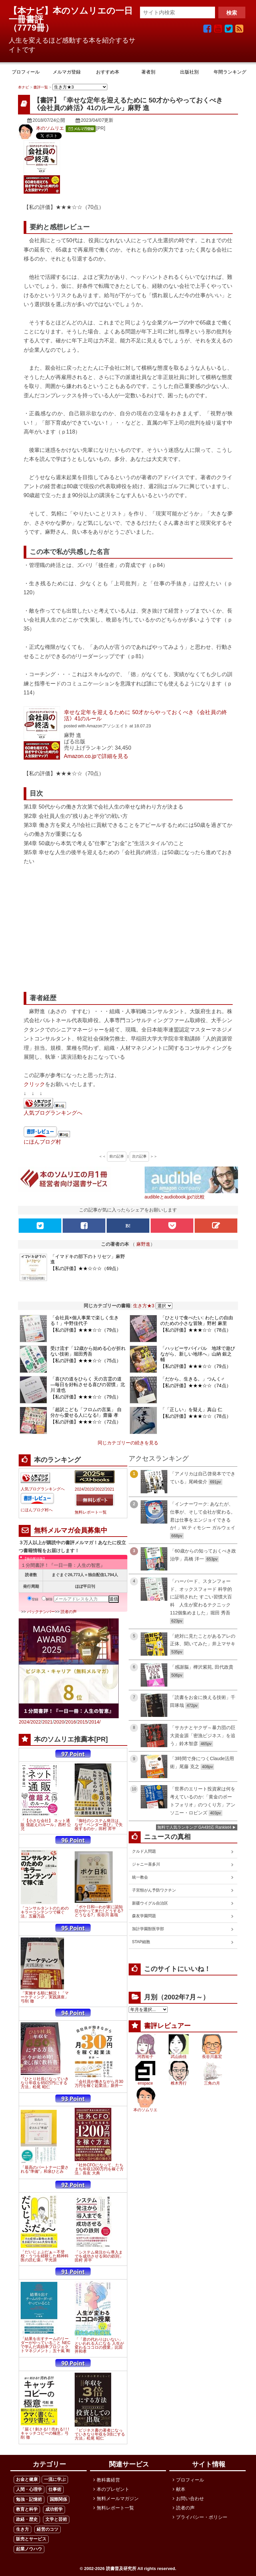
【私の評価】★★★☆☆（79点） (85, 1330)
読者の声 (69, 1611)
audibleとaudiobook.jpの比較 (175, 1196)
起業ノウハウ (29, 2548)
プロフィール (190, 2480)
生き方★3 (143, 1305)
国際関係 (58, 2499)
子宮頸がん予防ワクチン (154, 1890)
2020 (59, 1722)
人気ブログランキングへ (53, 1113)
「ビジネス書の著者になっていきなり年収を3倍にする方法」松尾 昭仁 (100, 2434)
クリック (34, 1084)
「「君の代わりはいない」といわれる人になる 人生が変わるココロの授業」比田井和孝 (99, 2345)
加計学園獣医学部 (148, 1929)
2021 (109, 1489)
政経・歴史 (27, 2519)
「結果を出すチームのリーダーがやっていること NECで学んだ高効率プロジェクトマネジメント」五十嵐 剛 (45, 2345)
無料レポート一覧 (91, 1512)
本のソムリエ (50, 128)
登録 (32, 1599)
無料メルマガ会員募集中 (70, 1530)
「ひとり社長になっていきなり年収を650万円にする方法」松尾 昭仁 (45, 2083)
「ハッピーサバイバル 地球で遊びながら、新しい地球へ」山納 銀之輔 (197, 1354)
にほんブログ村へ (37, 1510)
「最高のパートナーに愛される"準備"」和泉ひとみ (45, 2169)
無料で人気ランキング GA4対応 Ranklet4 (194, 1827)
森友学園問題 (144, 1916)
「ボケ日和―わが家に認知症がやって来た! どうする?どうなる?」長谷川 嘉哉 (99, 1911)
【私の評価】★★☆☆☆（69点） (85, 1268)
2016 (71, 1722)
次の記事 (139, 1156)
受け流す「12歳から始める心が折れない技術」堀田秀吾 (88, 1351)
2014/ (95, 1722)
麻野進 (143, 1244)
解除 (47, 1599)
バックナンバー (41, 1611)
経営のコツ (47, 2529)
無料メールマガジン (118, 2498)
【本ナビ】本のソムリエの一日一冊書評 (71, 15)
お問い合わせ (190, 2498)
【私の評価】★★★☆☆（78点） (195, 1330)
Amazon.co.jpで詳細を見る (96, 756)
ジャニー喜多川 (146, 1864)
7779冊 (31, 27)
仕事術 (54, 2489)
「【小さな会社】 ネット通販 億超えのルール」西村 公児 (46, 1825)
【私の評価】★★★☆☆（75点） (85, 1360)
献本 (180, 2489)
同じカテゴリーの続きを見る (128, 1442)
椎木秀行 (179, 2083)
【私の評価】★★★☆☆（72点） (85, 1421)
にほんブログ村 (42, 1142)
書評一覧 (40, 87)
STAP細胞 (141, 1941)
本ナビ (23, 87)
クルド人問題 (144, 1851)
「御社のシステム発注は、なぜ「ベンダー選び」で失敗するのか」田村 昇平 (99, 1825)
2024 (79, 1489)
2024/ (24, 1722)
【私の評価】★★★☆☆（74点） (195, 1385)
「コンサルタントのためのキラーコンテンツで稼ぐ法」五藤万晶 (45, 1912)
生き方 (22, 2529)
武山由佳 (179, 2056)
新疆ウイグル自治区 (150, 1903)
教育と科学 (27, 2509)
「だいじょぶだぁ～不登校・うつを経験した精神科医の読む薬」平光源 (45, 2256)
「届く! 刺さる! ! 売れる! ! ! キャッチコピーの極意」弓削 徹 (45, 2433)
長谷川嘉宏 (212, 2056)
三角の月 (212, 2083)
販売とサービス (31, 2538)
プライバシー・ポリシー (201, 2517)
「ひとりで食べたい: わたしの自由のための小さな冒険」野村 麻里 (196, 1320)
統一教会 (140, 1877)
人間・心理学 (29, 2489)
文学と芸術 (56, 2519)
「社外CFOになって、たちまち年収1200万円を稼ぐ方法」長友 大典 (99, 2169)
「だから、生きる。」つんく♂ (192, 1378)
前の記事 (116, 1156)
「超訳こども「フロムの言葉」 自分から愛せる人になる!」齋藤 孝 (86, 1412)
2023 (89, 1489)
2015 (82, 1722)
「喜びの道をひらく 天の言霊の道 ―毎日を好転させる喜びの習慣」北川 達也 (87, 1384)
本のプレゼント (113, 2489)
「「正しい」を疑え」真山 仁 (191, 1409)
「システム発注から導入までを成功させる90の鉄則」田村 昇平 (99, 2256)
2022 (99, 1489)
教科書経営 (108, 2480)
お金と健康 (27, 2479)
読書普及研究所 (121, 2568)
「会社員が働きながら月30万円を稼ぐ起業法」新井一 (99, 2084)
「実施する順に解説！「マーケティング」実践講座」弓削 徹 (45, 1997)
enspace (145, 2083)
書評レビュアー (167, 2025)
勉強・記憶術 (29, 2499)
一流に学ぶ (55, 2479)
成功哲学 (54, 2509)
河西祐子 (145, 2056)
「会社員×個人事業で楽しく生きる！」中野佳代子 (84, 1320)
